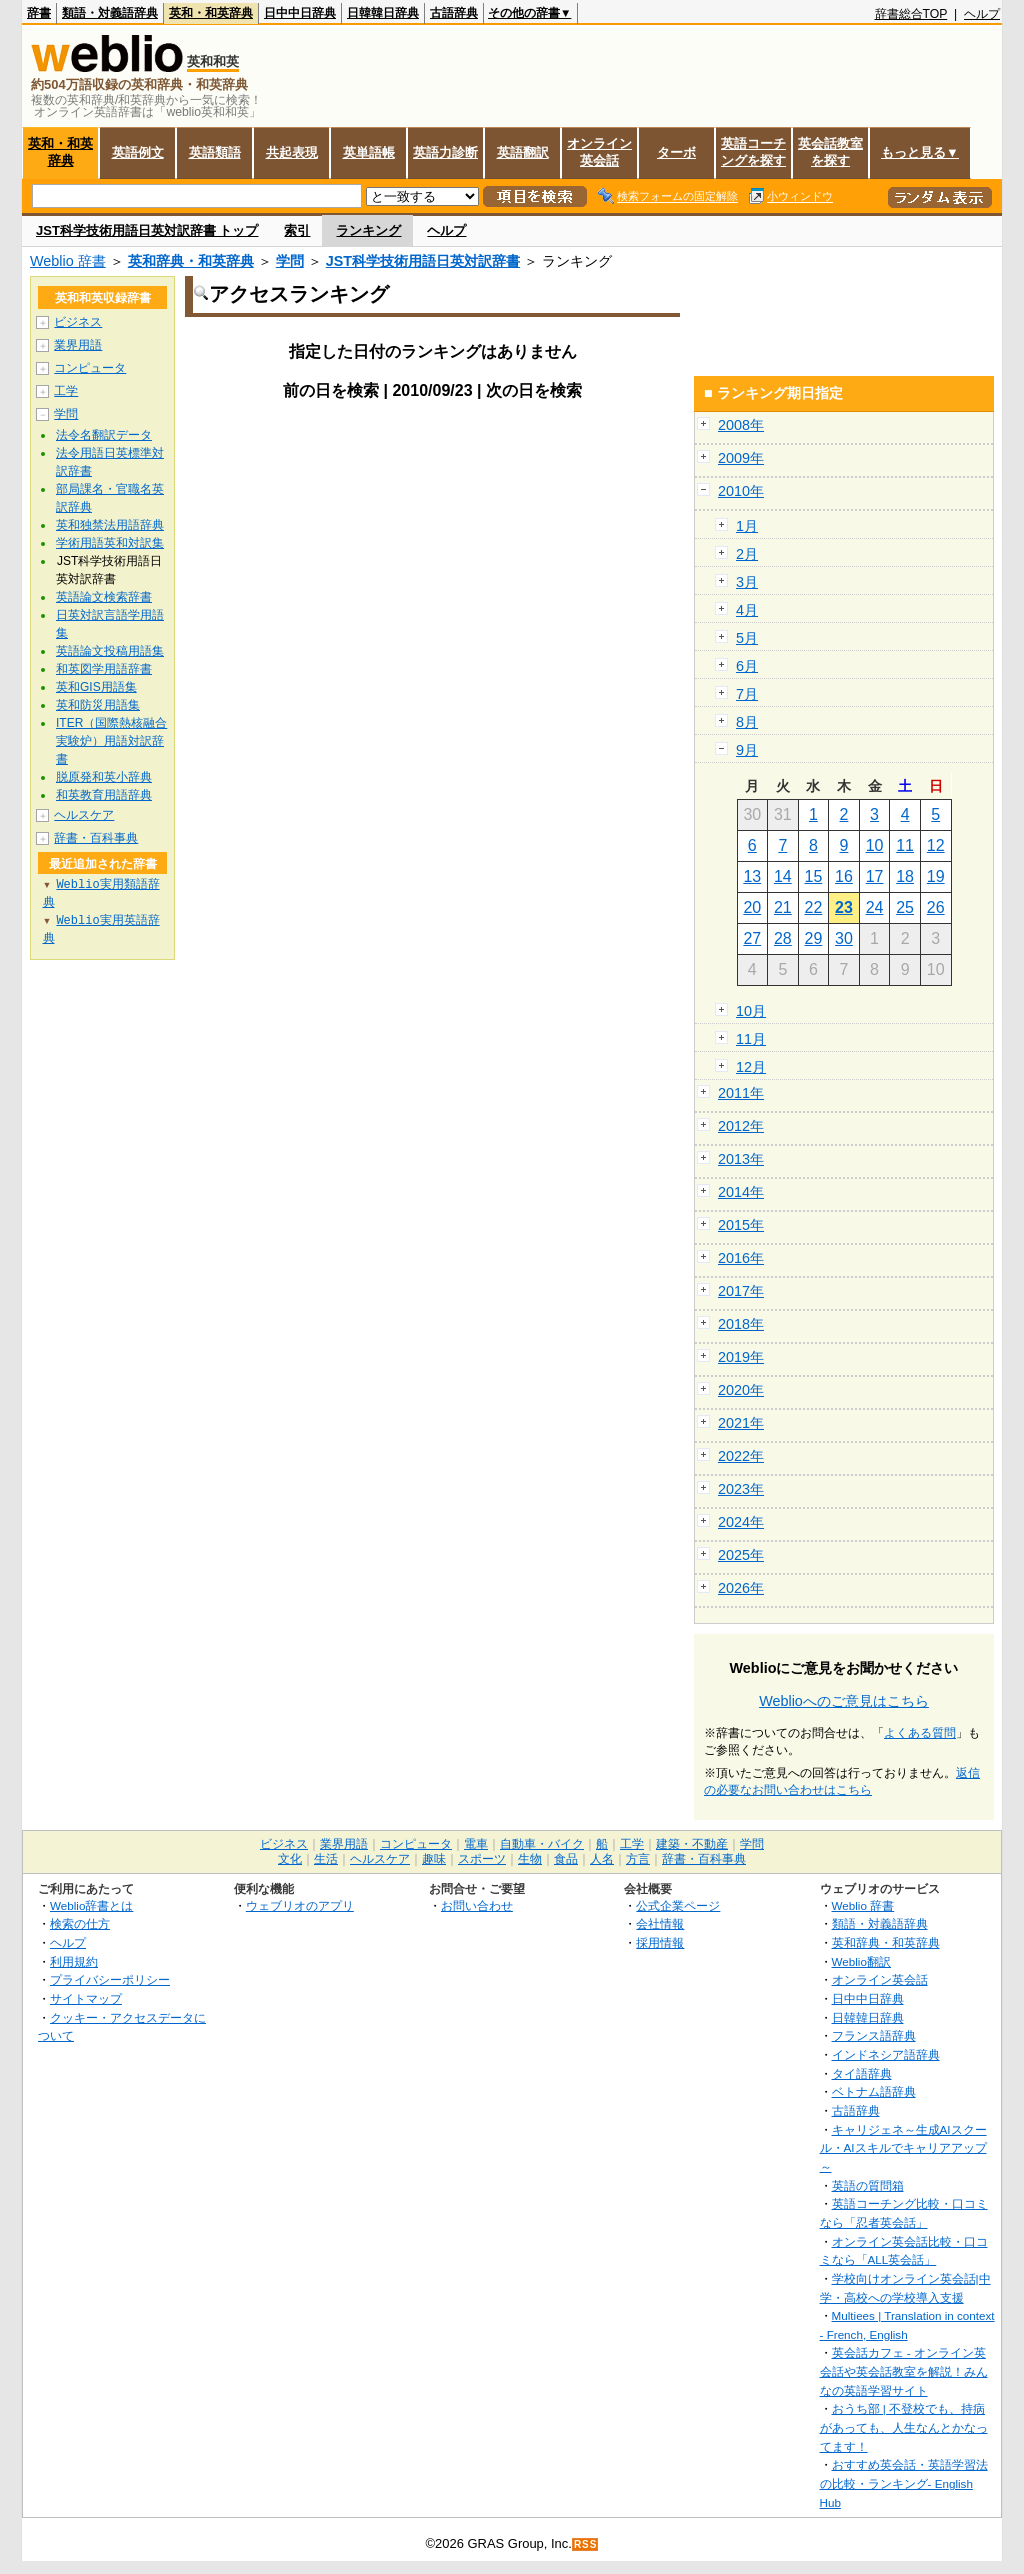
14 (783, 876)
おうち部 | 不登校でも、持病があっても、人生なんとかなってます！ (904, 2427)
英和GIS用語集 (96, 687)
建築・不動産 (692, 1844)
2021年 (741, 1423)
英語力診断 (445, 152)
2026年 (741, 1588)
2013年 (741, 1159)
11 (905, 845)
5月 (747, 638)
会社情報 (660, 1923)
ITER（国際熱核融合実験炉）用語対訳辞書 (111, 741)
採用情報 (660, 1942)
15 (814, 876)
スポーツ (482, 1859)
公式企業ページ (678, 1905)
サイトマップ (86, 1998)
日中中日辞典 (300, 13)
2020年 (741, 1390)
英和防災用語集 (98, 705)
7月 (747, 694)
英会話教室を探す (830, 152)
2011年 (741, 1093)
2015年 (741, 1225)
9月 (747, 750)
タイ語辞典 (862, 2073)
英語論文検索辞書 (104, 597)
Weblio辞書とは (91, 1905)
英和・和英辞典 (211, 13)
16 (844, 876)
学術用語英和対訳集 (110, 543)
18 (905, 876)
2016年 (741, 1258)
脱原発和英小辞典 (104, 777)
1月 (747, 526)
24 (875, 907)
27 (752, 938)
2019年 (741, 1357)
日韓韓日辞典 (383, 13)
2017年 (741, 1291)
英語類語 (215, 152)
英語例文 (138, 152)
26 (936, 907)
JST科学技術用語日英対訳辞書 (423, 261)
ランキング (368, 230)
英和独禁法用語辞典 (110, 525)
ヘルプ (982, 14)
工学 (66, 391)
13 (752, 876)
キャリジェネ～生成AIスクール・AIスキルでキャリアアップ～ (903, 2148)
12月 (751, 1067)
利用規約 (74, 1961)
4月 (747, 610)
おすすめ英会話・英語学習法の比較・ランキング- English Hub (904, 2483)
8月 (747, 722)
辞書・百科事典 (96, 838)
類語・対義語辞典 (110, 13)
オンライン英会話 (599, 152)
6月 (747, 666)
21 (783, 907)
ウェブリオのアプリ (300, 1905)
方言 (638, 1859)
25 (905, 907)
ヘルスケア (84, 815)
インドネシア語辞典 (886, 2054)
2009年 (741, 458)
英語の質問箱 (868, 2185)
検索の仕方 (80, 1923)
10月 (751, 1011)
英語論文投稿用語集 (110, 651)
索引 (297, 230)
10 (875, 845)
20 (752, 907)
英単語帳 (369, 152)
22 (814, 907)
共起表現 (292, 152)
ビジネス (78, 322)
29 (814, 938)
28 (783, 938)
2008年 (741, 425)
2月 (747, 554)
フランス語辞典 (874, 2035)
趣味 (434, 1859)
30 (844, 938)
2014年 (741, 1192)
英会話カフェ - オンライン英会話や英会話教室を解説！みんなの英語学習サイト (904, 2371)
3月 (747, 582)
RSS (586, 2544)
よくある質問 (920, 1733)
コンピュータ (90, 368)
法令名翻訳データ (104, 435)
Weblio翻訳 (861, 1961)
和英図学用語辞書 (104, 669)
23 (844, 907)
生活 (326, 1859)
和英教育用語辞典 (104, 795)
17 (875, 876)
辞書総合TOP (911, 14)
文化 (290, 1859)
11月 (751, 1039)
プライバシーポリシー (110, 1979)
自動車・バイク (542, 1844)
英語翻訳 (523, 152)
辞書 (39, 13)
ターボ (676, 152)
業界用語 (78, 345)
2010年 (741, 491)
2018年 (741, 1324)
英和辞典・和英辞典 (191, 261)
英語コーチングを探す (753, 152)
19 (936, 876)
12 (936, 845)
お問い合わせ (477, 1905)
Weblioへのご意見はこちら (844, 1701)
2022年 (741, 1456)
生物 (530, 1859)
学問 (290, 261)
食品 (566, 1859)
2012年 (741, 1126)
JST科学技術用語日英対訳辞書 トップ (147, 230)
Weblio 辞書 (68, 261)
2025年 (741, 1555)
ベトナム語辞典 (874, 2091)
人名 (602, 1859)
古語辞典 (454, 13)
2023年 (741, 1489)
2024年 (741, 1522)
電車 (476, 1844)
